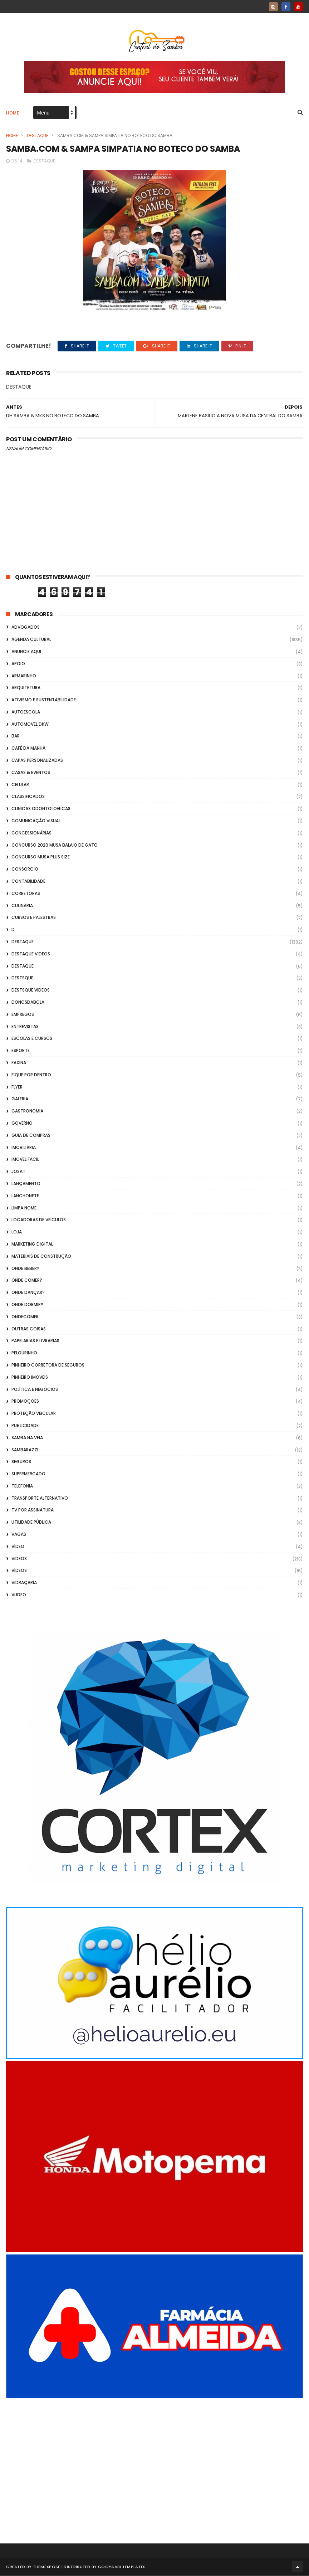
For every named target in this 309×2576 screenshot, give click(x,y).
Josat (18, 1172)
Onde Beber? (25, 1269)
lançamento (25, 1184)
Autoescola (25, 712)
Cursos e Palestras (33, 918)
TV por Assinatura (32, 1511)
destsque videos (30, 990)
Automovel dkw (30, 724)
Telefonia (22, 1486)
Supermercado (28, 1474)
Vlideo (18, 1595)
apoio (18, 664)
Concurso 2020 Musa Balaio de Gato (54, 845)
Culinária (22, 906)
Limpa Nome (23, 1208)
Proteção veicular (33, 1414)
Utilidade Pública (31, 1523)
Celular (20, 785)
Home (12, 113)
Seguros (21, 1462)
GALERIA (19, 1099)
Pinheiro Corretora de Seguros (47, 1365)
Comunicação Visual (35, 821)
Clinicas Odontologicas (40, 809)
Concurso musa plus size (40, 857)
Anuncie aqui (26, 652)
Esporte (20, 1051)
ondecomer (25, 1317)
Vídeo (17, 1547)
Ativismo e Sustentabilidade (43, 700)
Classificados (28, 797)
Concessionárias (31, 833)
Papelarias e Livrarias (35, 1341)
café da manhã (28, 749)
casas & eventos (30, 773)
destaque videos (30, 954)
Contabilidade (28, 881)
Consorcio (24, 870)
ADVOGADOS (25, 628)
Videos (19, 1559)
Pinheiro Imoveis (29, 1377)
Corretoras (25, 894)
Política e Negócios (34, 1390)
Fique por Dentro (31, 1075)
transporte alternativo (39, 1498)
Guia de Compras (30, 1136)
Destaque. (23, 966)
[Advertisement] (154, 2461)
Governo (22, 1123)
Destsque (22, 978)
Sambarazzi (24, 1450)
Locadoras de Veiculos (38, 1220)
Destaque (37, 136)
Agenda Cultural (31, 640)
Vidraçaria (24, 1583)
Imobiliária (23, 1148)
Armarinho (23, 676)
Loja (16, 1232)
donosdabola (27, 1002)
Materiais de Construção (41, 1256)
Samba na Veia (27, 1438)
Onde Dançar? (28, 1293)
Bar (15, 737)
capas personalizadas (37, 761)
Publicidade (25, 1426)
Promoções (25, 1402)
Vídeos (19, 1571)
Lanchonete (25, 1196)
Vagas (18, 1535)
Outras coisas (28, 1329)
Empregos (22, 1015)
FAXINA (18, 1063)
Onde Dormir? (27, 1305)
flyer (17, 1087)
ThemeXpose (46, 2567)
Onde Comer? (26, 1281)
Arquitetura (25, 688)
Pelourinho (24, 1353)
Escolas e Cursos (31, 1039)
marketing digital (32, 1244)
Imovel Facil (25, 1160)
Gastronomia (27, 1111)
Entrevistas (25, 1027)
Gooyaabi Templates (122, 2567)
